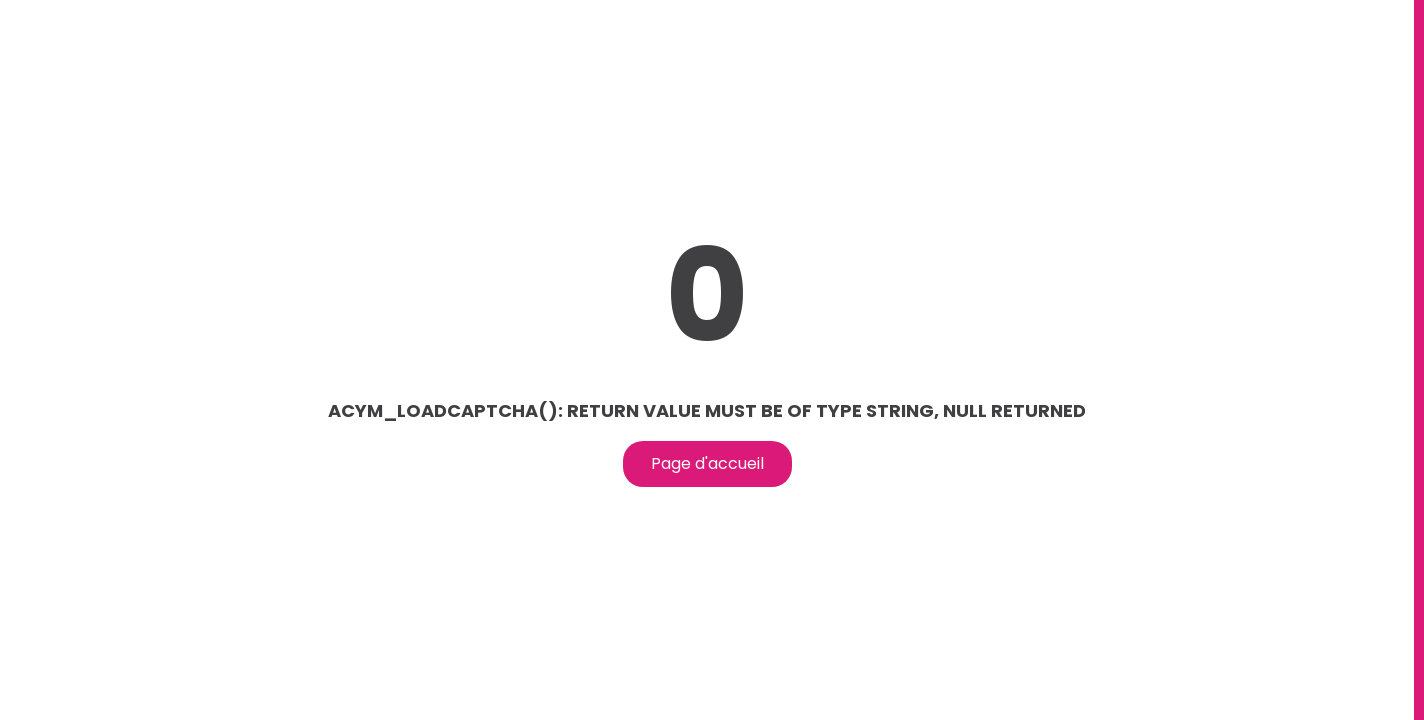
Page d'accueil (707, 463)
